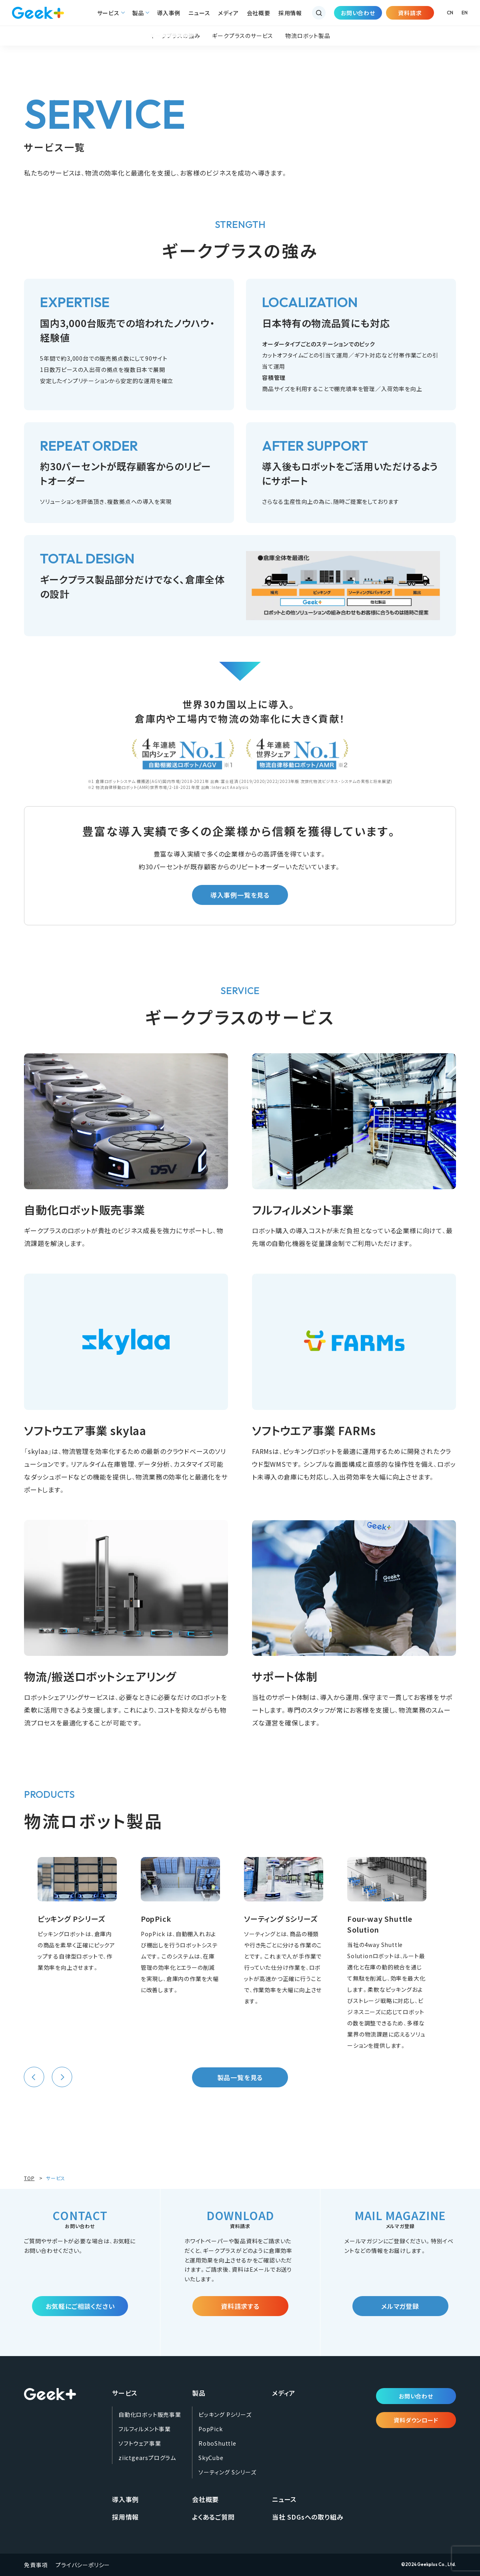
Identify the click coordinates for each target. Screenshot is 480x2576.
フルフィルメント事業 (144, 2429)
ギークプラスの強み (175, 36)
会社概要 (258, 13)
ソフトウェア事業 (139, 2443)
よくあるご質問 (213, 2517)
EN (465, 13)
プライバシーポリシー (83, 2565)
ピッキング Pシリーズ (225, 2414)
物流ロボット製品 (307, 36)
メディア (228, 13)
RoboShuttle (217, 2443)
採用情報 (290, 13)
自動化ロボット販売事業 (149, 2414)
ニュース (199, 13)
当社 (307, 2517)
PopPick (210, 2429)
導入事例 (168, 13)
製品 (138, 13)
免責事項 (36, 2565)
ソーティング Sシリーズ (227, 2472)
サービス (108, 13)
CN (450, 13)
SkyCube (211, 2458)
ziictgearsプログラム (147, 2458)
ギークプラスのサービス (242, 36)
